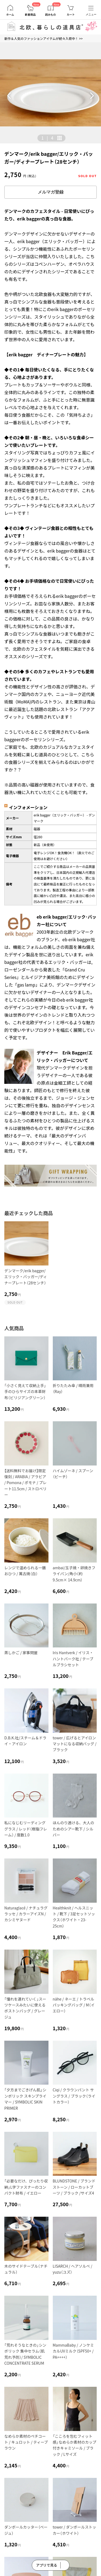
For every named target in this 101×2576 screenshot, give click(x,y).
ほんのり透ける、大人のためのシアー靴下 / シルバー (73, 1828)
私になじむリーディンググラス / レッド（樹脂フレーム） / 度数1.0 (25, 1828)
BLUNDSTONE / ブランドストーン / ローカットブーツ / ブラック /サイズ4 (74, 2187)
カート (71, 14)
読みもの (50, 14)
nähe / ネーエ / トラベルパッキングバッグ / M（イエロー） (74, 2005)
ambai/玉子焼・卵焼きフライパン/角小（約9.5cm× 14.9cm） (74, 1573)
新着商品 (30, 14)
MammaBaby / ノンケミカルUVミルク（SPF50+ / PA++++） (73, 2351)
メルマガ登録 (51, 192)
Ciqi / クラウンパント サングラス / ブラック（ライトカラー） (74, 2096)
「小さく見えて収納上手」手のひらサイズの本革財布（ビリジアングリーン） (25, 1391)
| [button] (47, 138)
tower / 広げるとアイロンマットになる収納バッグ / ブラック (75, 1744)
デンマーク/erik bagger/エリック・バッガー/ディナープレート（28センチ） (25, 1276)
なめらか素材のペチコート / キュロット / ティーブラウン (26, 2442)
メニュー (91, 14)
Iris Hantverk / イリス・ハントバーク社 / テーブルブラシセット (73, 1658)
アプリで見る (46, 2565)
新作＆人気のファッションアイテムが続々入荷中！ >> (43, 38)
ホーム (10, 14)
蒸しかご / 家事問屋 (21, 1652)
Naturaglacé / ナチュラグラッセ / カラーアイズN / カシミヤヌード (25, 1914)
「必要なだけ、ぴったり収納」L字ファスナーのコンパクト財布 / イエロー (26, 2187)
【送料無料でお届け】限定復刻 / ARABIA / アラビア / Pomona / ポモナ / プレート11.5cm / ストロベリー (25, 1483)
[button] (9, 95)
